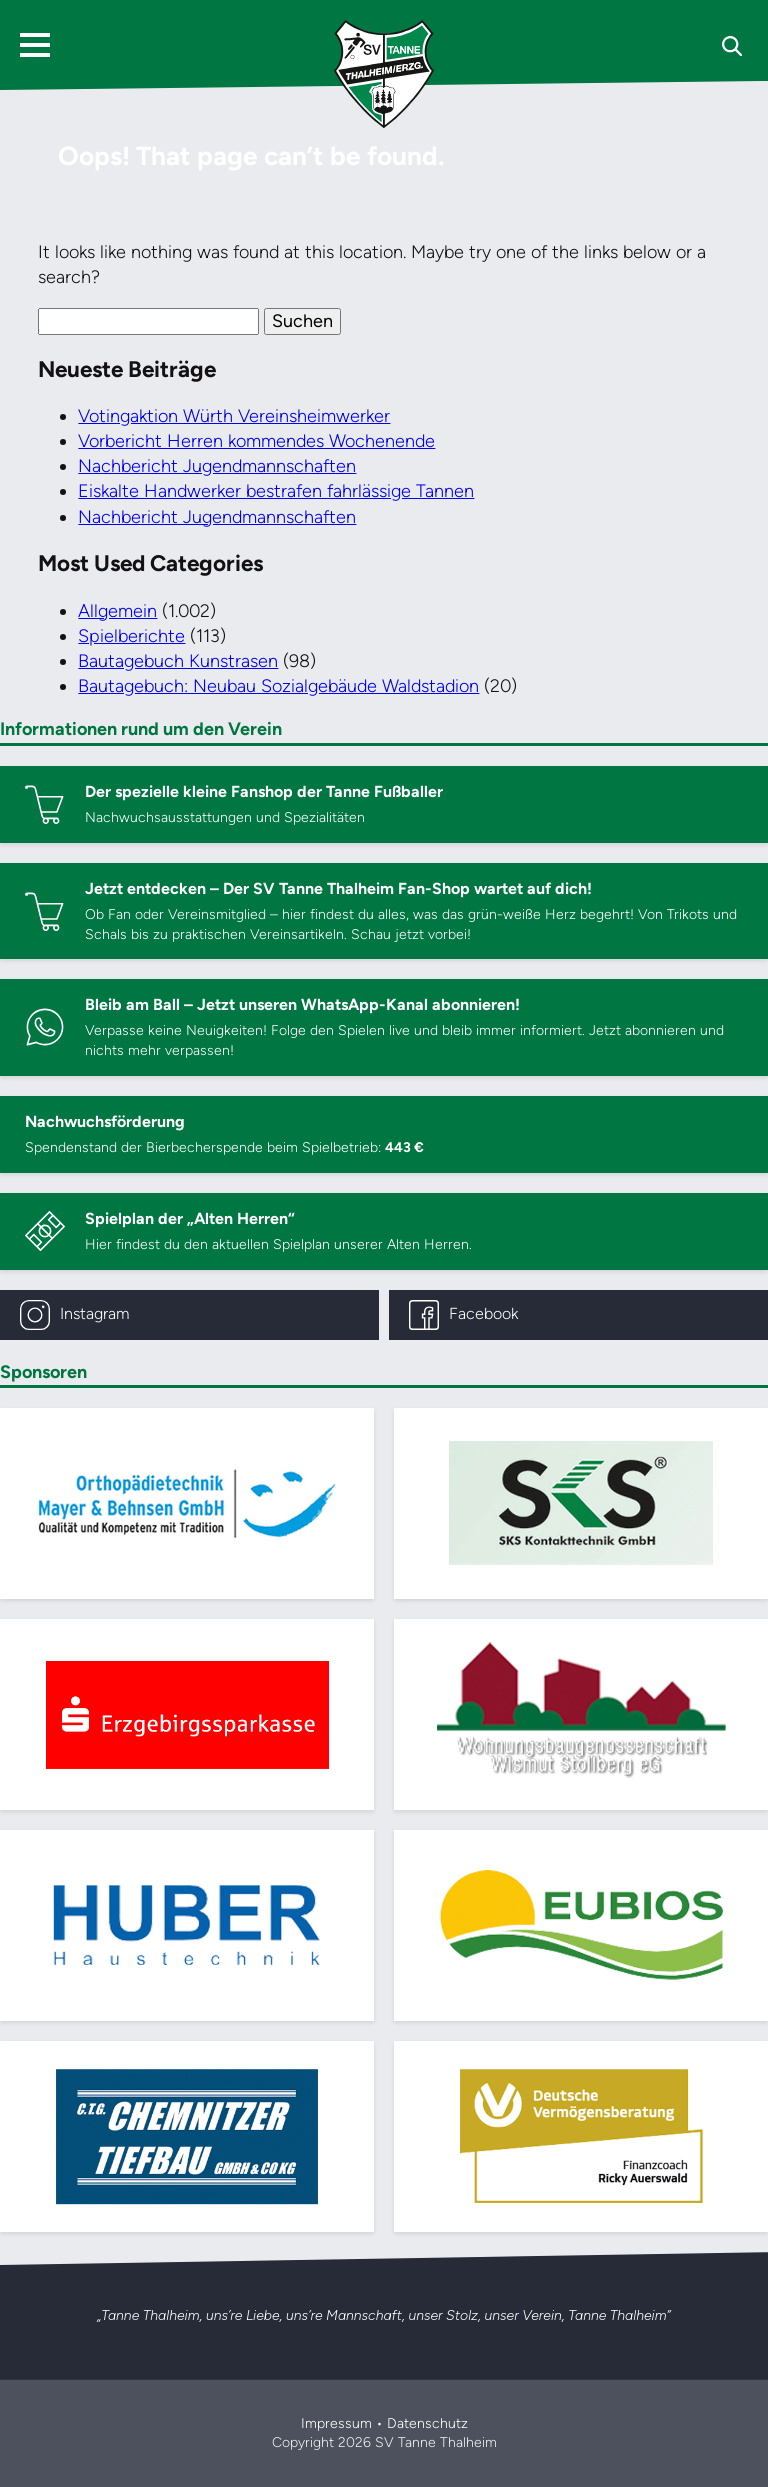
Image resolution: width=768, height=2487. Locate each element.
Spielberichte (131, 636)
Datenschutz (427, 2423)
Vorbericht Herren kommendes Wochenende (256, 441)
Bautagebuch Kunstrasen (178, 661)
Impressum (336, 2423)
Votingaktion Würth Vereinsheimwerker (234, 416)
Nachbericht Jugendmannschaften (217, 466)
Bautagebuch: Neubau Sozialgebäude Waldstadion (278, 686)
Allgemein (117, 611)
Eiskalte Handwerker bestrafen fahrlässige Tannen (276, 491)
